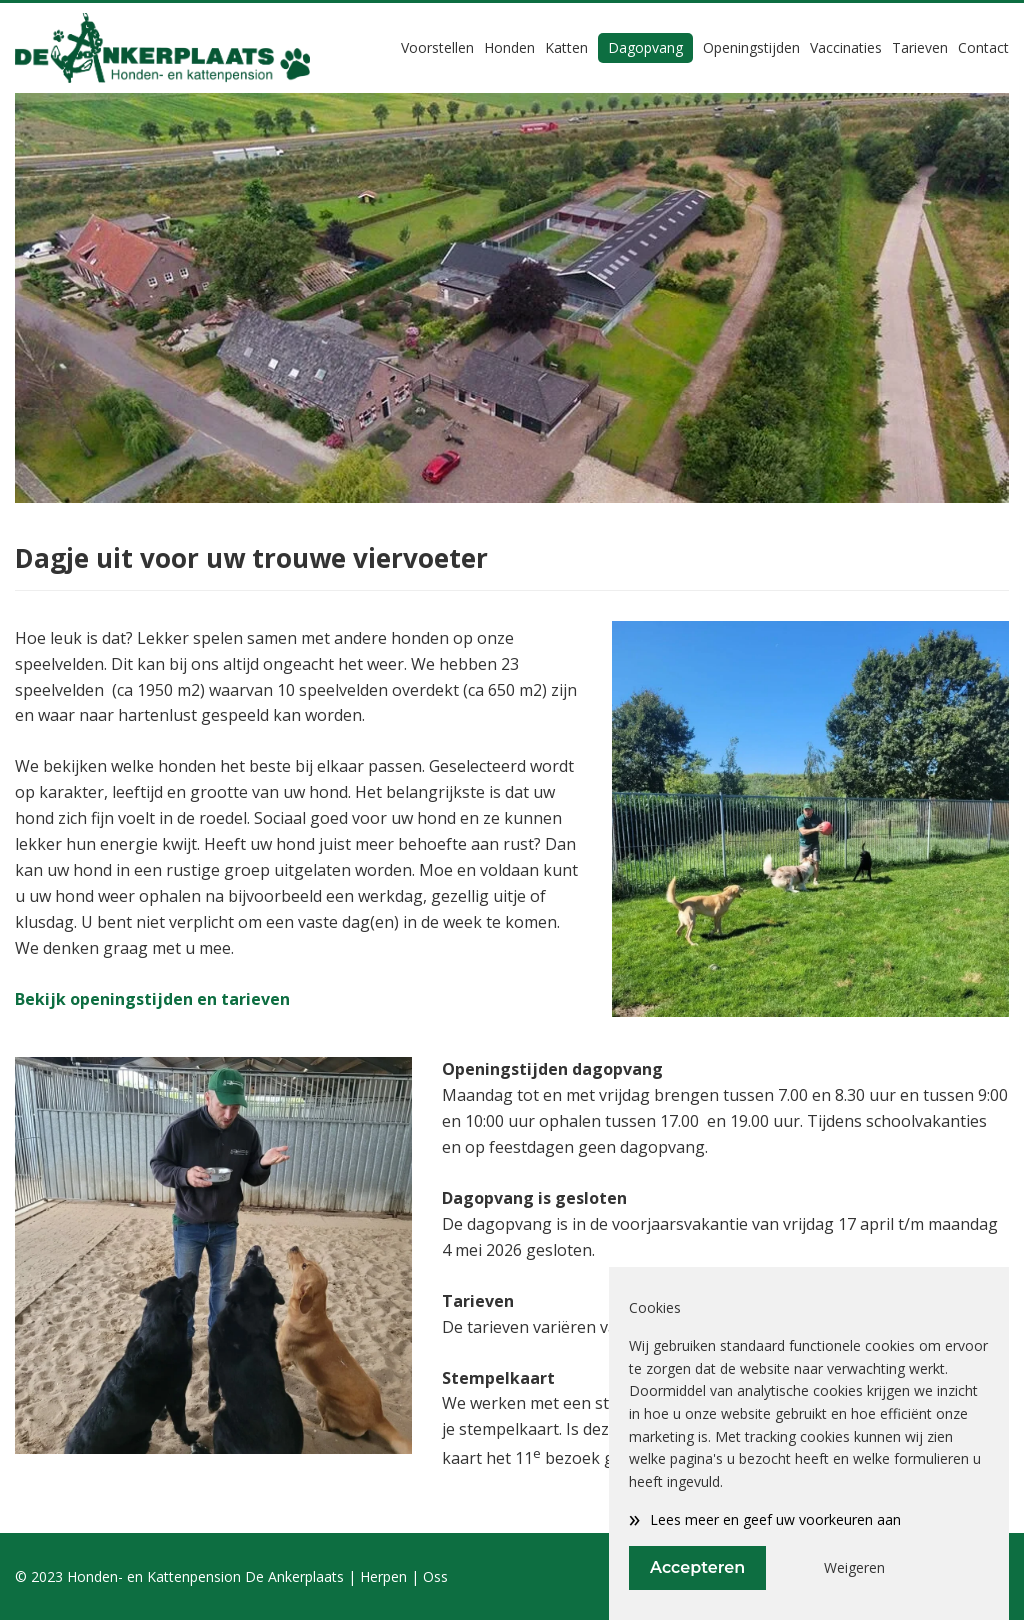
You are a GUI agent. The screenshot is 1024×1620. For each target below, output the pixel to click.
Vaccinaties (846, 47)
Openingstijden (751, 47)
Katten (566, 47)
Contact (983, 47)
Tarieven (920, 47)
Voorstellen (437, 47)
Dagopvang (645, 47)
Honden (509, 47)
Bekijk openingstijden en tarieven (152, 999)
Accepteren (697, 1567)
